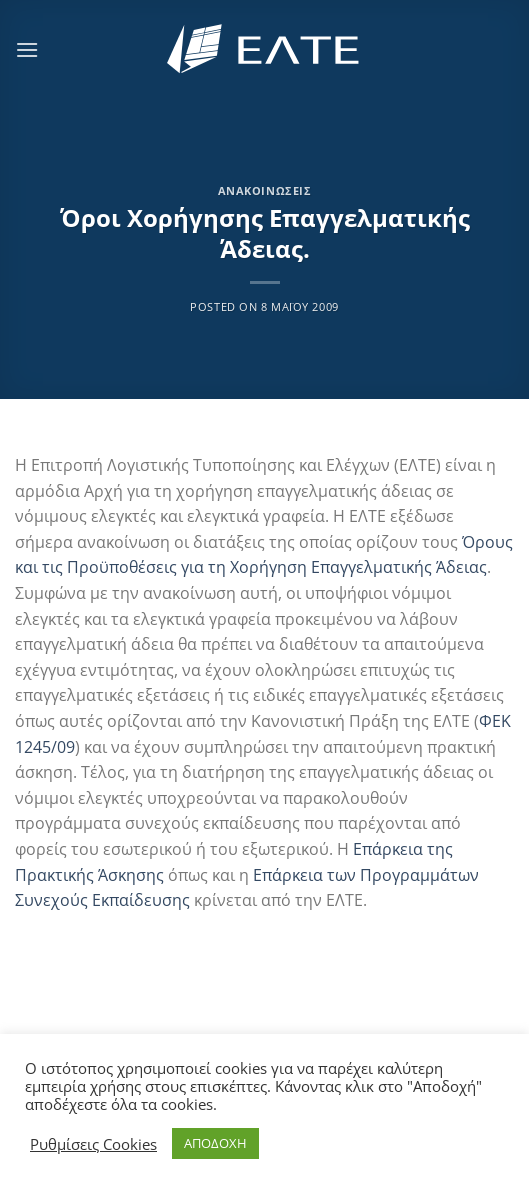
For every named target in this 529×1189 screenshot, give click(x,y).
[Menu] (27, 49)
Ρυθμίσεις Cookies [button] (93, 1144)
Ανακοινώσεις (265, 190)
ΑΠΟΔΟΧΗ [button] (215, 1143)
